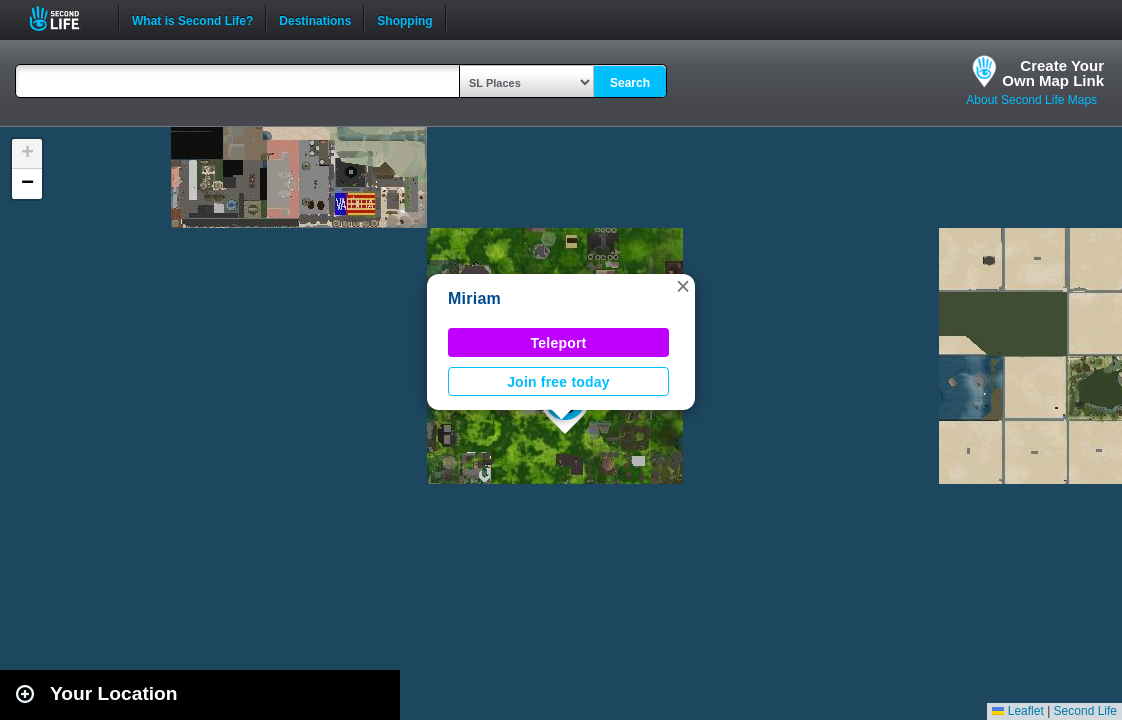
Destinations (315, 19)
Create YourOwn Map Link (1053, 73)
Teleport (559, 343)
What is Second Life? (192, 19)
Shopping (404, 19)
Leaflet (1017, 711)
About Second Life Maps (1031, 100)
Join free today (558, 382)
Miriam (474, 298)
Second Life (65, 18)
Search (630, 83)
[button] (683, 286)
